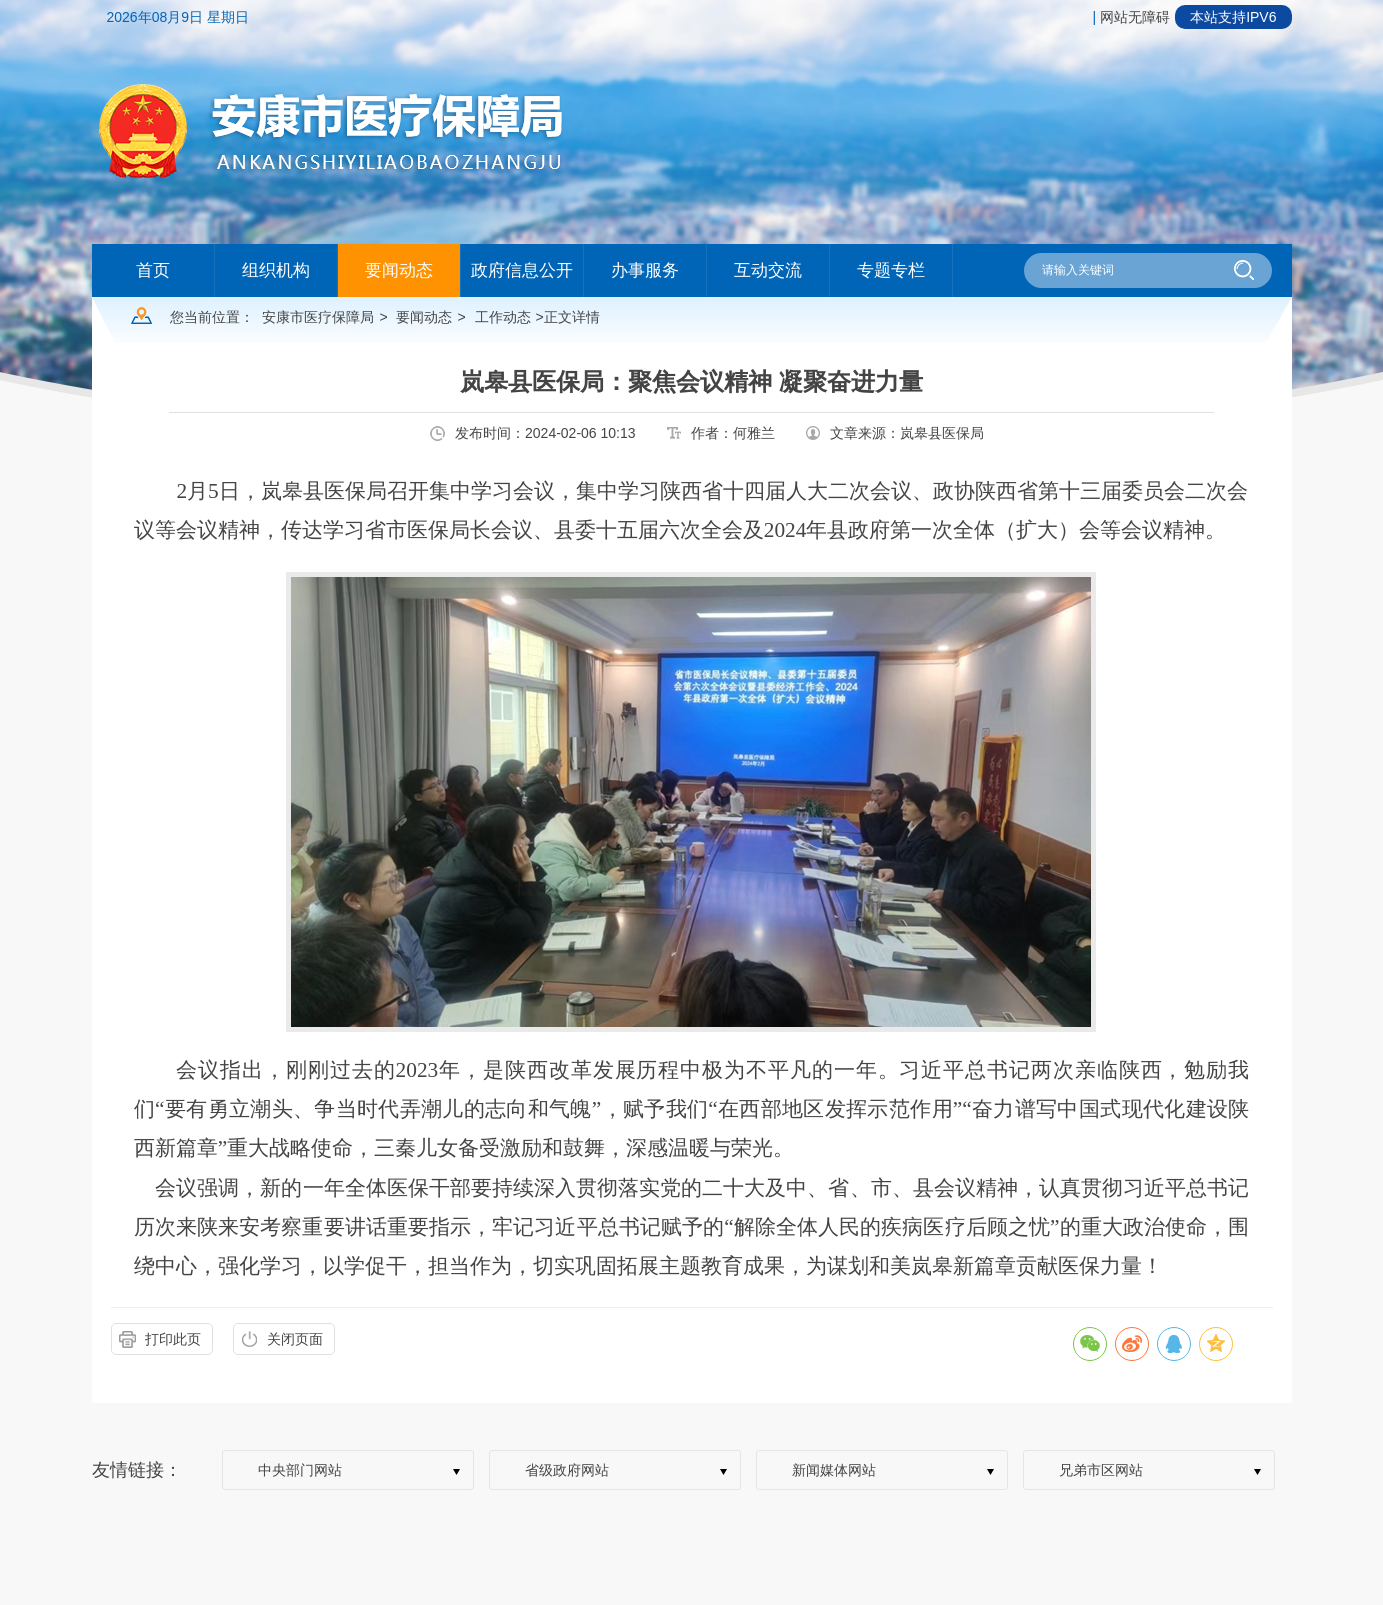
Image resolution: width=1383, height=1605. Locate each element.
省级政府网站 (567, 1470)
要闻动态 (399, 270)
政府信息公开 (522, 270)
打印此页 (173, 1339)
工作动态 (503, 317)
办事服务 (645, 270)
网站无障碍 (1135, 17)
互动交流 (768, 270)
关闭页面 (295, 1339)
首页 (153, 270)
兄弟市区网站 (1101, 1470)
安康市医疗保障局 (318, 317)
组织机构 (276, 270)
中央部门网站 (300, 1470)
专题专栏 (891, 270)
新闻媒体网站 (834, 1470)
